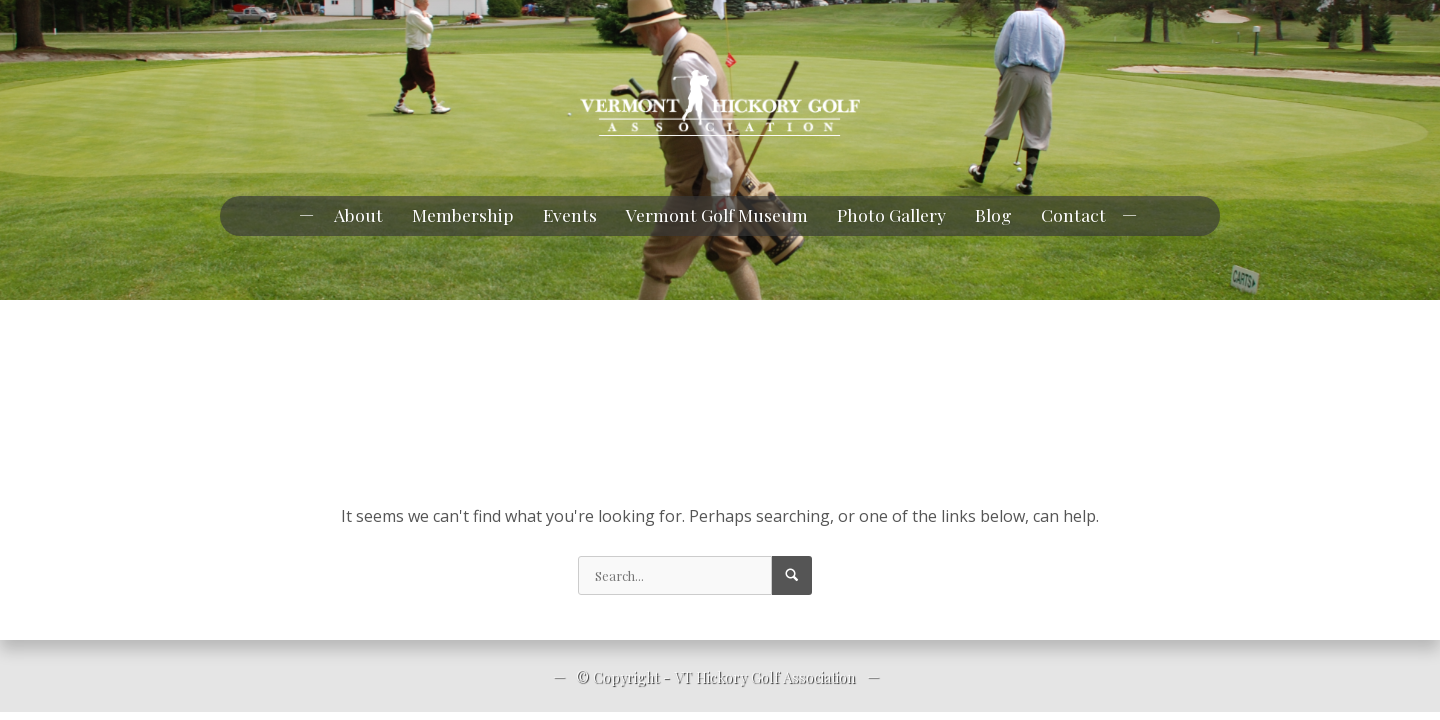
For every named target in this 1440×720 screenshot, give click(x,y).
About (358, 214)
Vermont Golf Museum (717, 214)
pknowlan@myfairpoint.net (135, 18)
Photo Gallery (891, 214)
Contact (1073, 214)
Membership (463, 214)
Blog (993, 214)
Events (570, 214)
